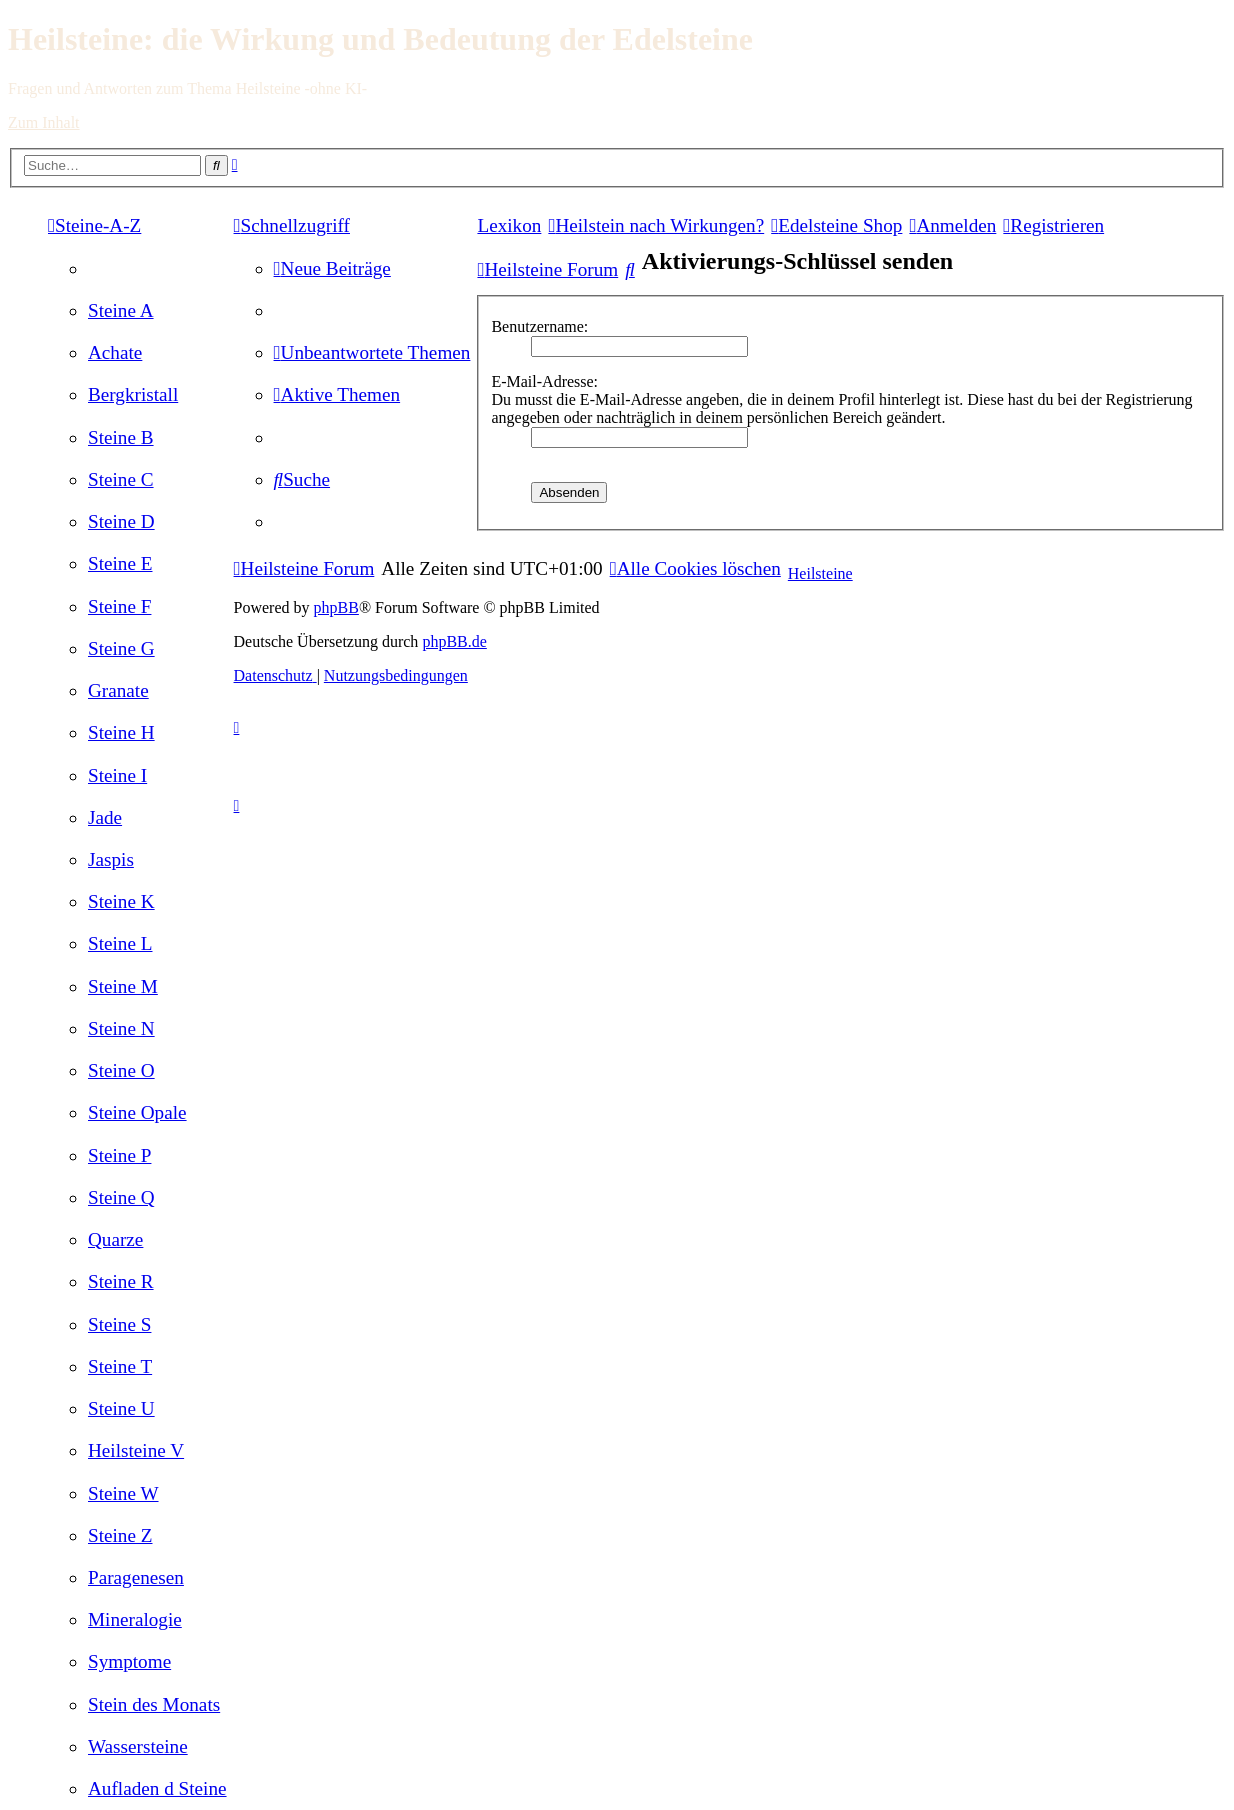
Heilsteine (820, 573)
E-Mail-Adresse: (544, 381)
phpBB (336, 607)
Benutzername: (539, 326)
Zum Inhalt (44, 122)
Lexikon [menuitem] (509, 225)
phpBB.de (454, 641)
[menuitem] (121, 310)
